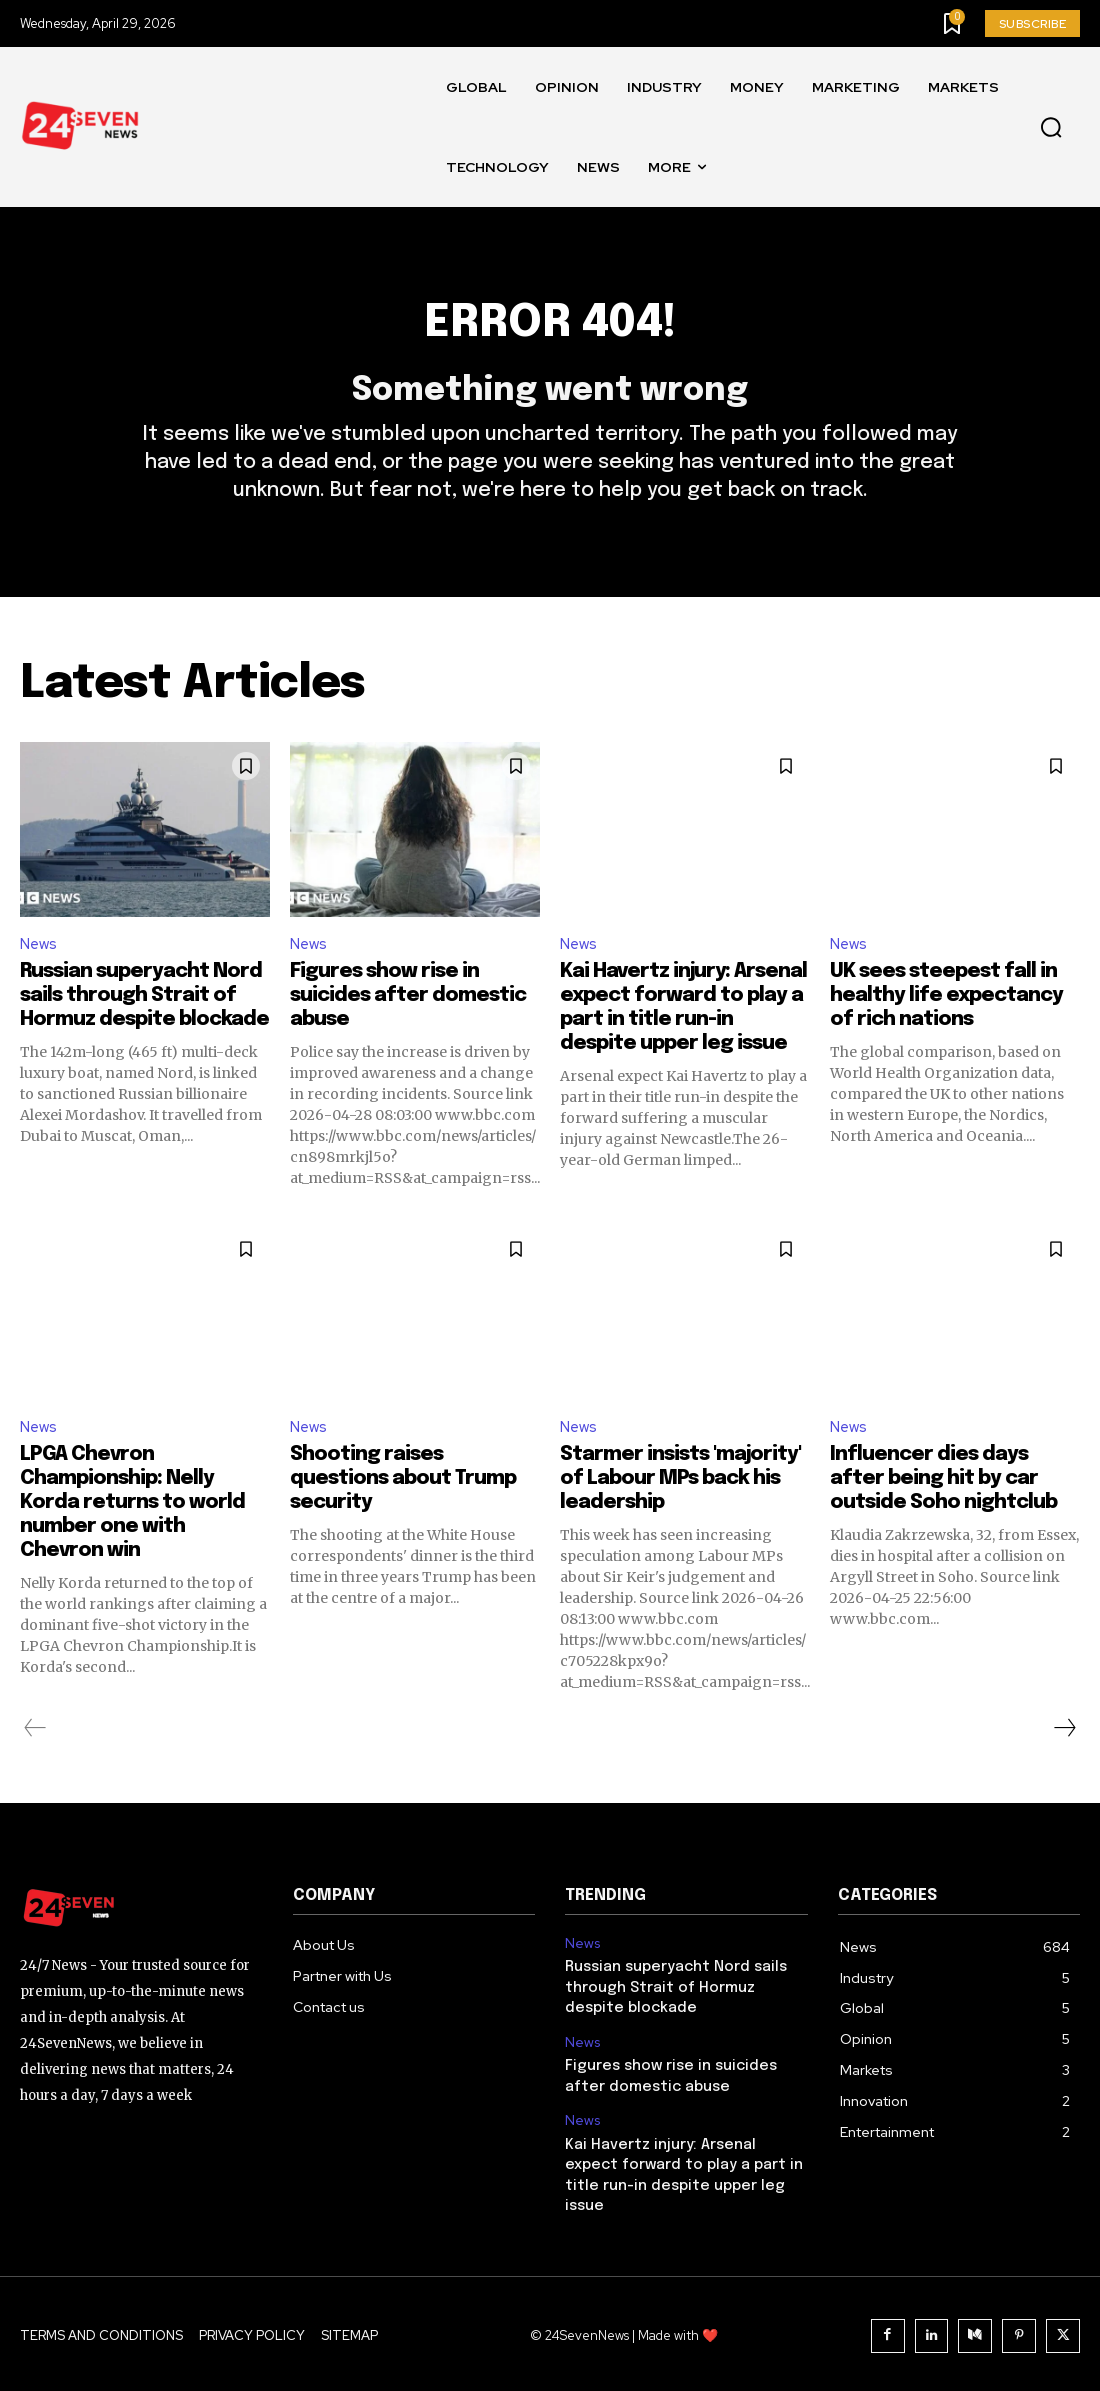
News (40, 966)
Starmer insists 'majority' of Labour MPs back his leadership (680, 1505)
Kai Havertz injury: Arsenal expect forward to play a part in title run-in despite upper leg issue (685, 2182)
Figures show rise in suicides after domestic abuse (408, 1019)
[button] (1051, 128)
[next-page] (1064, 1755)
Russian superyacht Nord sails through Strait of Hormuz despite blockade (144, 1019)
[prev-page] (35, 1755)
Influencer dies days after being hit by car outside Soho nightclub (943, 1505)
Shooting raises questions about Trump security (403, 1505)
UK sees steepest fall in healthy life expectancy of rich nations (946, 1019)
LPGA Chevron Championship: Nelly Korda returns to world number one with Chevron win (132, 1529)
